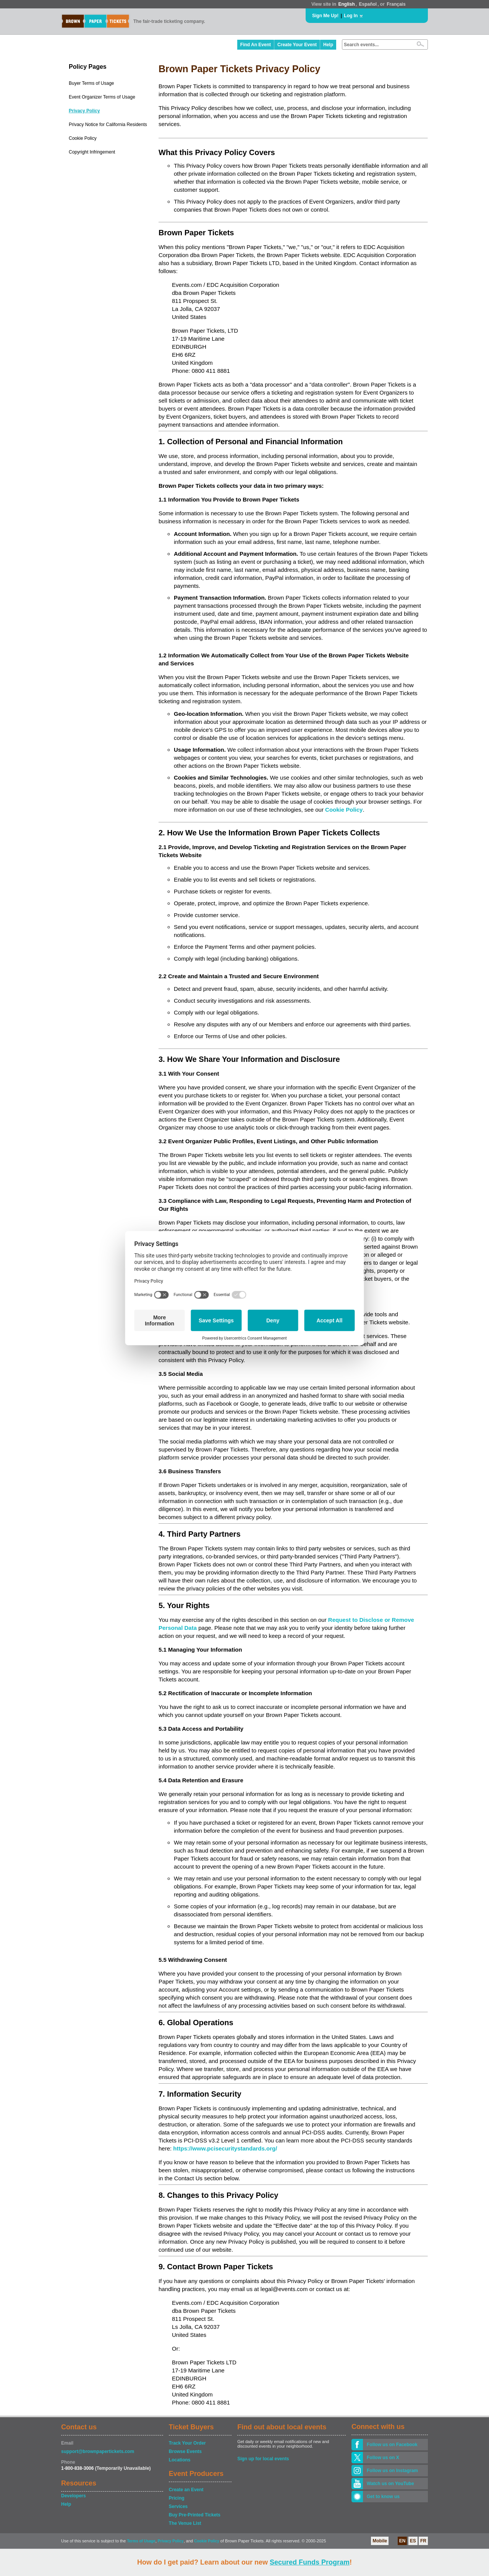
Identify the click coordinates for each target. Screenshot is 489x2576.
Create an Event (186, 2489)
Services (178, 2506)
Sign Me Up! (325, 15)
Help (328, 44)
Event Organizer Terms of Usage (102, 97)
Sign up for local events (263, 2458)
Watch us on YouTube (390, 2483)
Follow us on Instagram (392, 2470)
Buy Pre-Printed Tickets (194, 2515)
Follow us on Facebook (392, 2444)
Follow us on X (383, 2457)
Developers (73, 2495)
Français (396, 4)
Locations (180, 2460)
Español (368, 4)
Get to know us (383, 2496)
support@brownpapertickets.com (97, 2451)
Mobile (379, 2541)
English (346, 4)
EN (402, 2541)
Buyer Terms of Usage (91, 83)
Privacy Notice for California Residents (108, 124)
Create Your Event (297, 44)
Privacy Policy (84, 110)
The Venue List (185, 2523)
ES (413, 2541)
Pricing (177, 2498)
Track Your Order (187, 2443)
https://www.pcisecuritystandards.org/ (225, 2148)
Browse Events (185, 2451)
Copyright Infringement (92, 152)
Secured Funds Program (310, 2562)
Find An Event (255, 44)
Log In (351, 15)
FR (423, 2541)
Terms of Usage (141, 2541)
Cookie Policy (83, 138)
